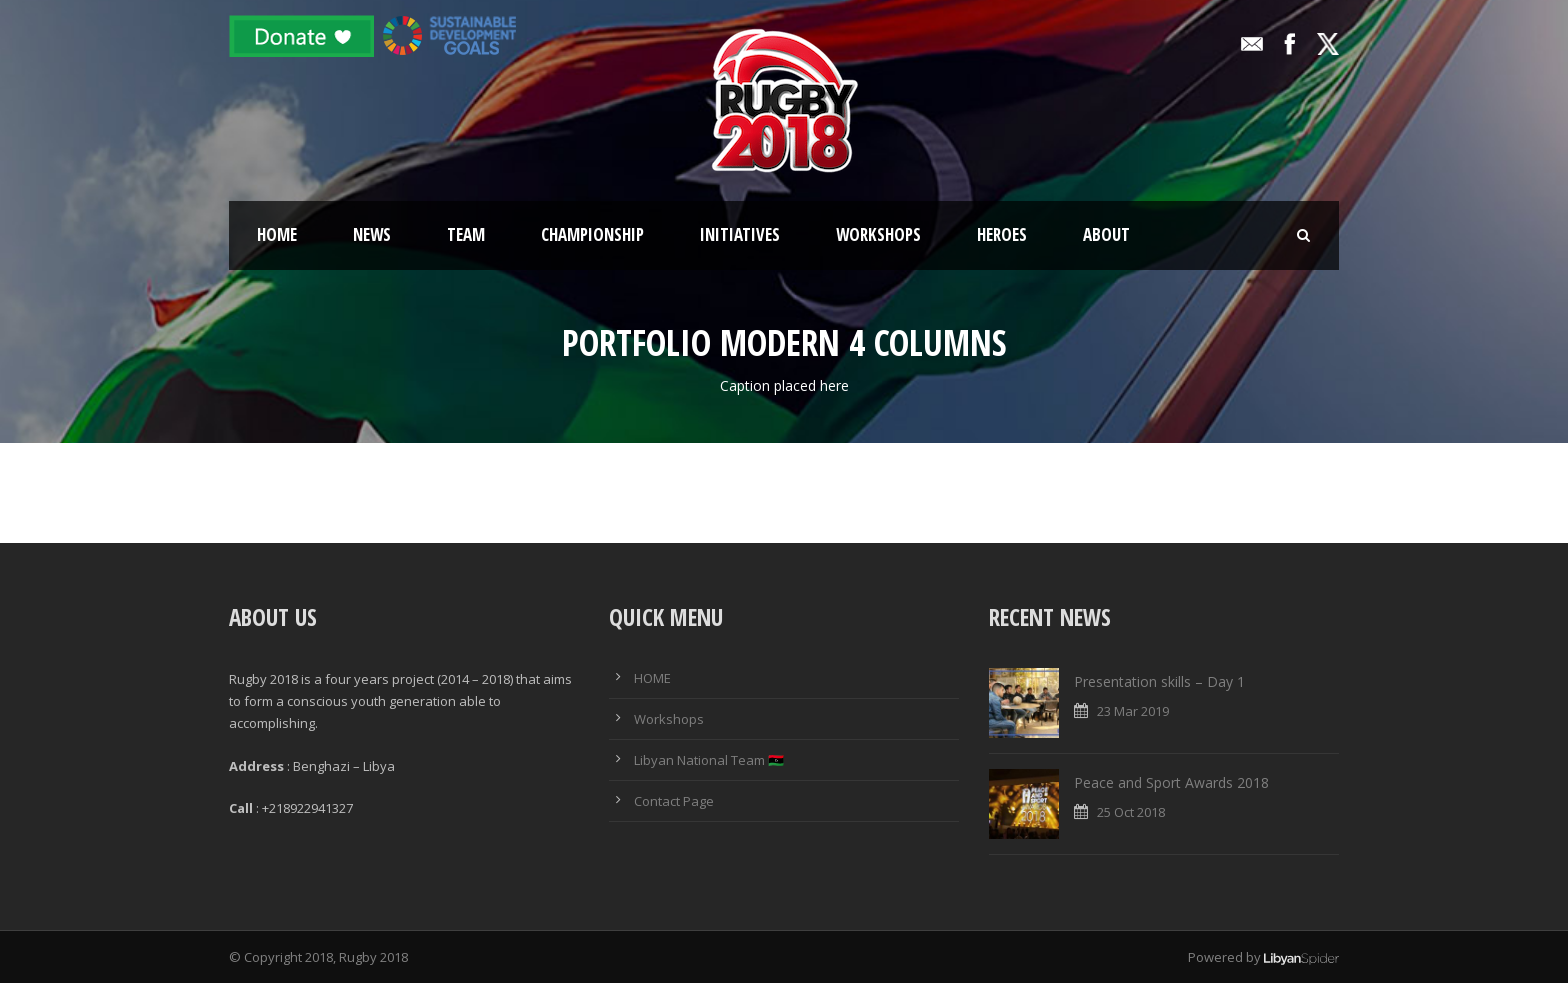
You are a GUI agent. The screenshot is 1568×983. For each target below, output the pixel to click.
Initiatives (740, 234)
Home (277, 234)
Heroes (1002, 234)
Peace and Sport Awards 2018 (1171, 782)
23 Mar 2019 (1133, 711)
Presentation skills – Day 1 (1159, 681)
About (1106, 234)
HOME (652, 678)
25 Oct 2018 (1131, 812)
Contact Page (674, 801)
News (372, 234)
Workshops (878, 234)
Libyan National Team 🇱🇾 (709, 760)
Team (466, 234)
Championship (592, 234)
